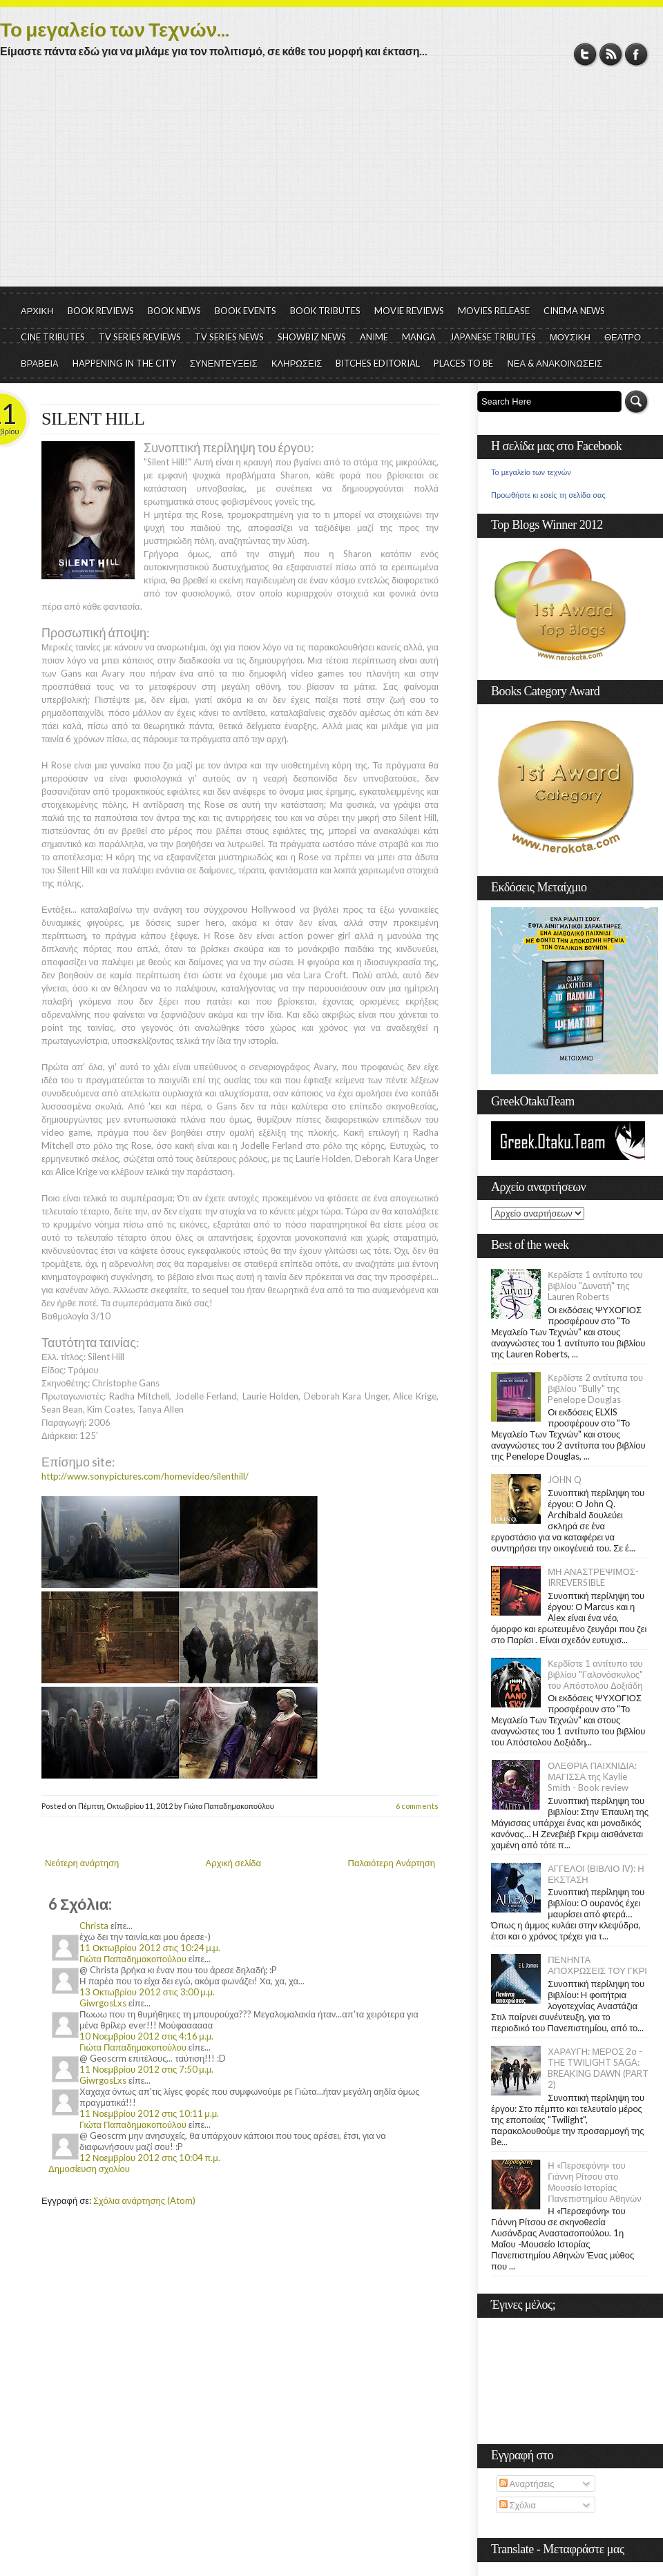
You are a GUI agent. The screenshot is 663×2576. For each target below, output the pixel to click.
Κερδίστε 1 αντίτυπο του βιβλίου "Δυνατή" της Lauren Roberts (595, 1285)
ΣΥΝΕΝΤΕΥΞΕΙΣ (224, 363)
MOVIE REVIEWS (409, 310)
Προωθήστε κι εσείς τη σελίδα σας (548, 495)
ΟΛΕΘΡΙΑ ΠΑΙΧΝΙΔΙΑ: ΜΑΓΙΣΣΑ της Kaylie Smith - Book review (592, 1776)
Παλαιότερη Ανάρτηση (392, 1862)
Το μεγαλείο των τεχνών (531, 472)
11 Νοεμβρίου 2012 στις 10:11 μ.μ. (149, 2113)
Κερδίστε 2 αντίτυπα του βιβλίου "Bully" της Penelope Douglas (595, 1388)
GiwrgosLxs (102, 2002)
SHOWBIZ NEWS (312, 336)
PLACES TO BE (463, 363)
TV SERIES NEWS (229, 336)
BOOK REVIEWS (101, 310)
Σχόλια (517, 2504)
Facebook (636, 54)
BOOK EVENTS (245, 310)
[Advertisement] (331, 183)
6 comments (417, 1805)
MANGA (419, 336)
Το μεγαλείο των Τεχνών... (114, 29)
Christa (93, 1925)
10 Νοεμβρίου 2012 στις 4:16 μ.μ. (146, 2036)
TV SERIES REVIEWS (140, 336)
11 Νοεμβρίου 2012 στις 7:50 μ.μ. (146, 2069)
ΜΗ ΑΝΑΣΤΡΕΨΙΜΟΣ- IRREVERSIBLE (593, 1577)
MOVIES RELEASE (494, 310)
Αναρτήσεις (527, 2483)
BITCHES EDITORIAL (378, 363)
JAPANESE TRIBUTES (493, 336)
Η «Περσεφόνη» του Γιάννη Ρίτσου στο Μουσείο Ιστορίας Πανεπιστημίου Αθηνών (594, 2182)
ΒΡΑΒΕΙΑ (40, 363)
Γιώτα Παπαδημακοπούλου (132, 1958)
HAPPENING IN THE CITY (124, 363)
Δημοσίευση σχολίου (89, 2168)
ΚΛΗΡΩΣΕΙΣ (297, 363)
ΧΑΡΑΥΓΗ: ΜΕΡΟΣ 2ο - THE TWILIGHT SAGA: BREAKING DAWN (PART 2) (598, 2068)
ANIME (374, 336)
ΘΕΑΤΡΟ (622, 336)
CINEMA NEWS (574, 310)
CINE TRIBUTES (53, 336)
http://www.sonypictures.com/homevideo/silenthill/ (145, 1476)
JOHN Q (565, 1479)
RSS (611, 54)
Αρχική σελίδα (233, 1862)
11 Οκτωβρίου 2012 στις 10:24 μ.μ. (149, 1947)
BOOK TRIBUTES (325, 310)
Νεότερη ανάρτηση (82, 1862)
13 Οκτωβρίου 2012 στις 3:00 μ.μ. (147, 1991)
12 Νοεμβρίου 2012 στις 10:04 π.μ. (149, 2157)
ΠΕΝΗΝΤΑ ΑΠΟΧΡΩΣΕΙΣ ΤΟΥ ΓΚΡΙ (597, 1965)
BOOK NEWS (174, 310)
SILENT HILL (92, 419)
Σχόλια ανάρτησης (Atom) (144, 2200)
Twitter (585, 54)
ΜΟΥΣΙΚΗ (570, 336)
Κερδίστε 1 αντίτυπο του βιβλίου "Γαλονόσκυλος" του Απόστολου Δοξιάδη (595, 1674)
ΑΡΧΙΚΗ (37, 310)
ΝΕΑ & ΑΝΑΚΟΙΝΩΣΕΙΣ (554, 363)
